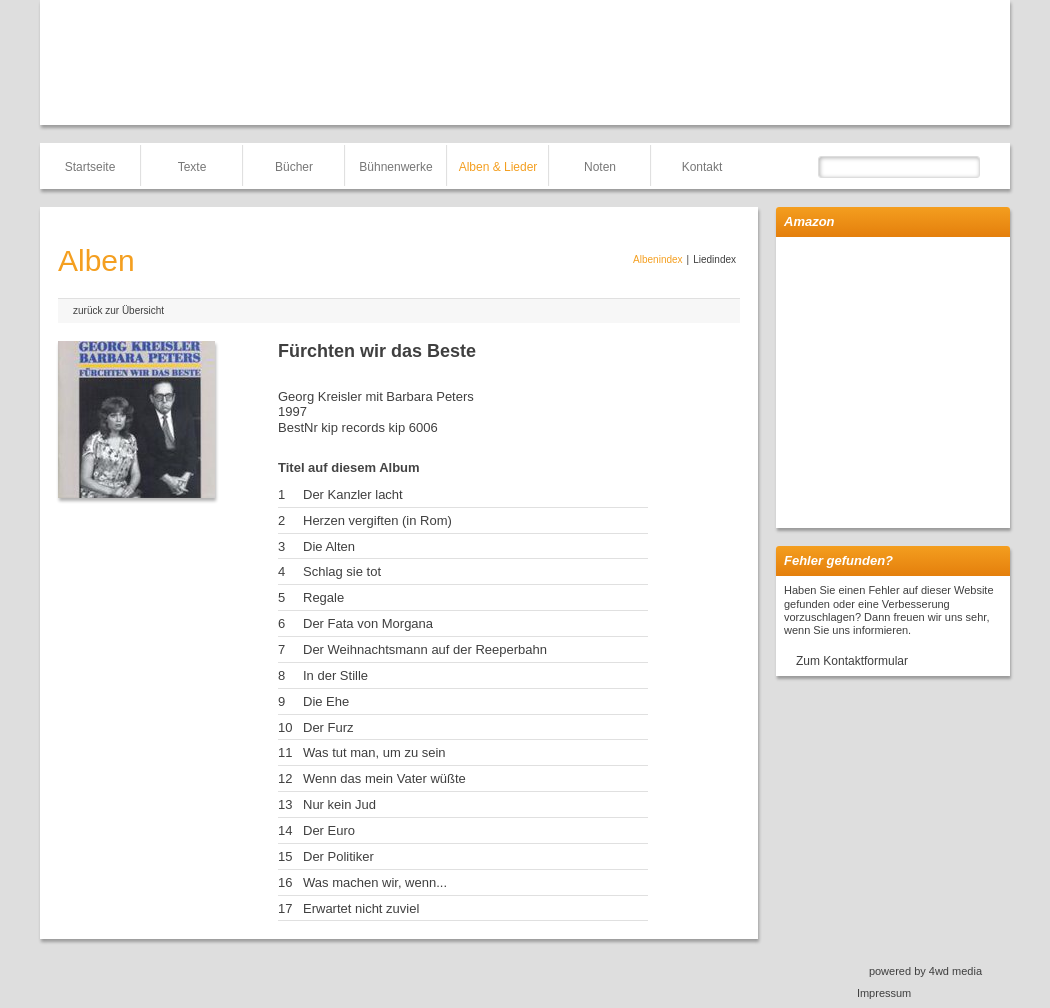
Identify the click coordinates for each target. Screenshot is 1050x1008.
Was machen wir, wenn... (375, 882)
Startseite (90, 167)
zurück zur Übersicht (118, 310)
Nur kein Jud (339, 804)
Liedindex (714, 259)
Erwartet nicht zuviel (361, 908)
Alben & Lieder (498, 167)
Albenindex (657, 259)
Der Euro (329, 830)
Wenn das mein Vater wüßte (384, 778)
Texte (192, 167)
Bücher (294, 167)
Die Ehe (326, 701)
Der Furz (328, 727)
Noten (600, 167)
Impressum (884, 993)
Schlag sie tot (342, 571)
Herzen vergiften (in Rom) (377, 520)
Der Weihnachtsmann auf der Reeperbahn (425, 649)
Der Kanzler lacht (353, 494)
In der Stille (335, 675)
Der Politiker (338, 856)
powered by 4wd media (925, 971)
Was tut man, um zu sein (374, 752)
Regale (323, 597)
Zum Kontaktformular (852, 661)
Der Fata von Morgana (368, 623)
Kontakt (702, 167)
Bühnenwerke (395, 167)
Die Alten (329, 546)
